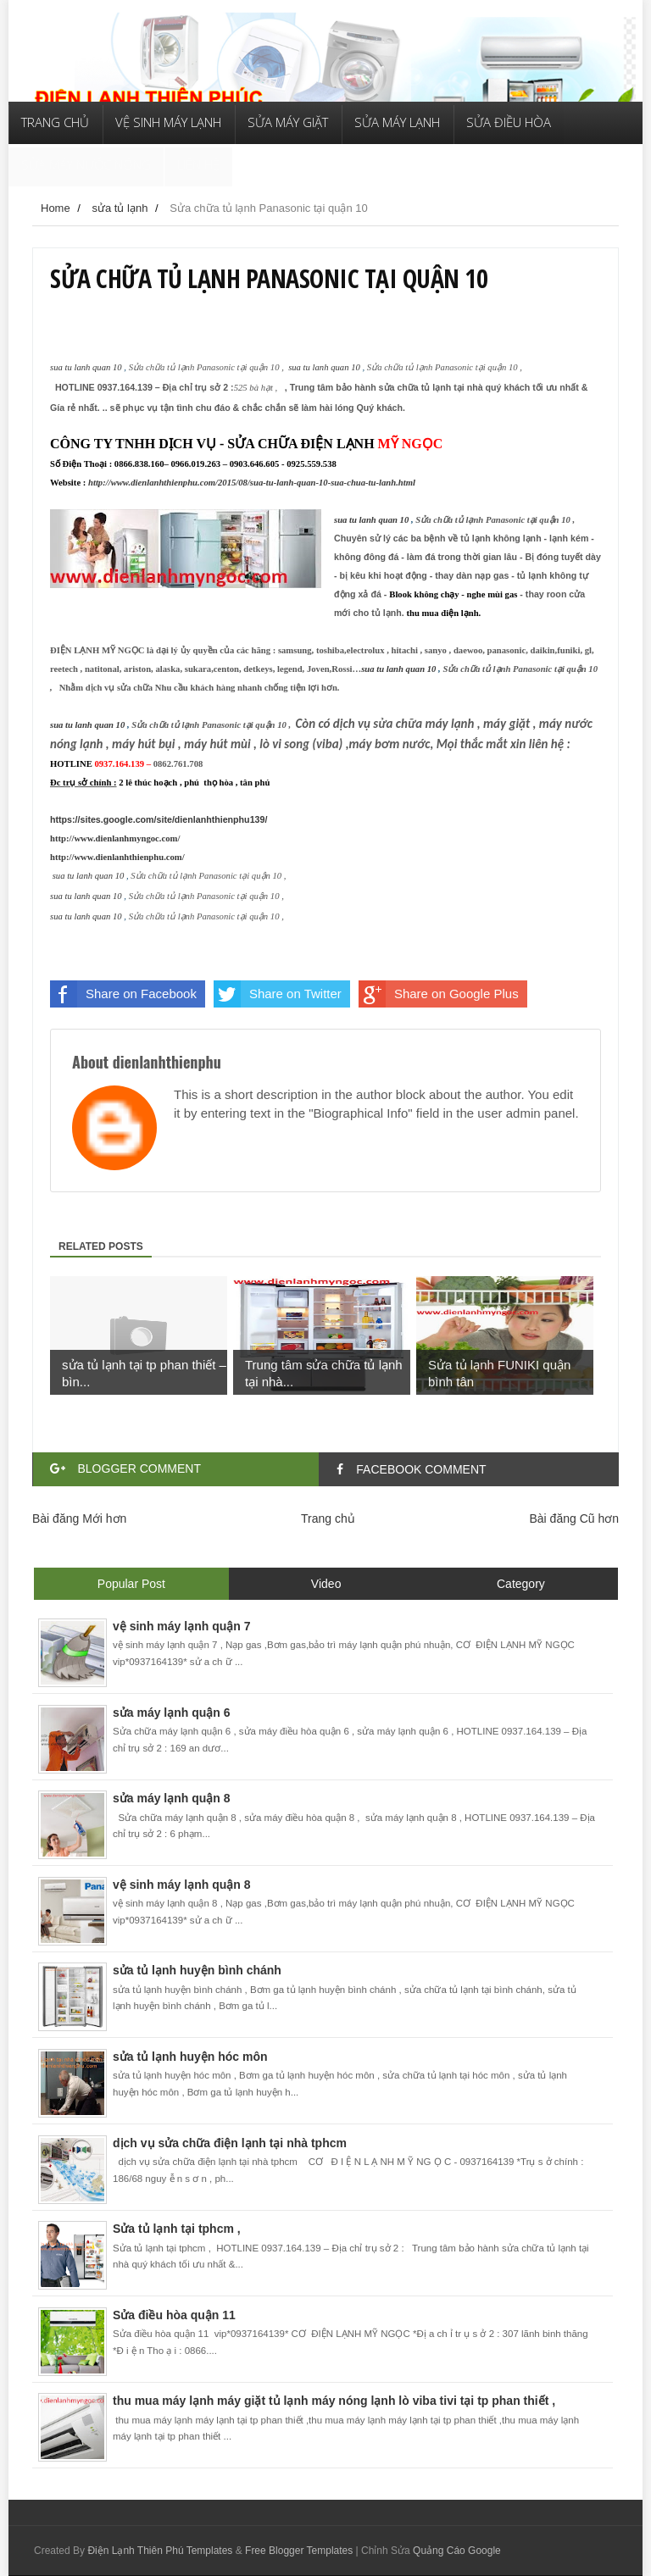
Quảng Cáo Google (457, 2551)
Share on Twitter (278, 994)
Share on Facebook (123, 994)
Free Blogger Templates (299, 2551)
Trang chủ (328, 1518)
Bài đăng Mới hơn (79, 1518)
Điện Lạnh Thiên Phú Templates (159, 2551)
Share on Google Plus (439, 994)
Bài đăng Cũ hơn (574, 1518)
